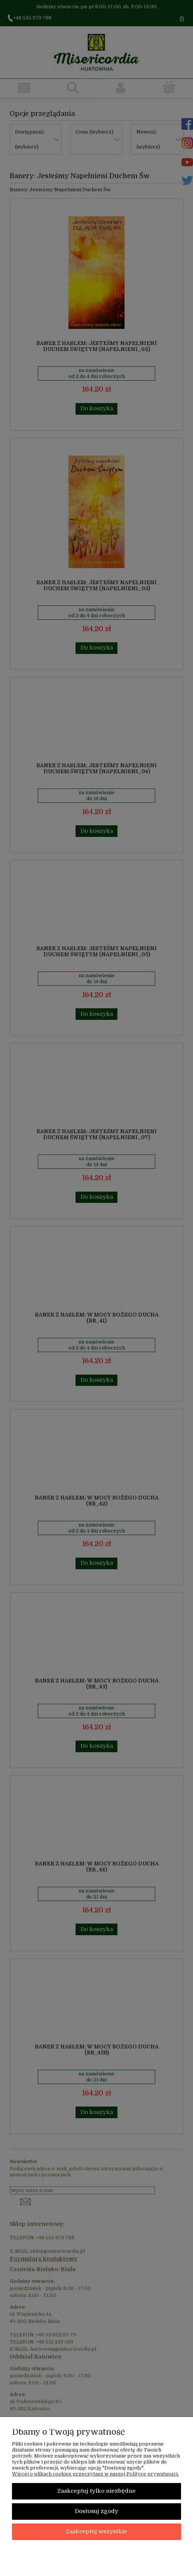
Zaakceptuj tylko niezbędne (96, 2491)
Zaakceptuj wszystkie (96, 2531)
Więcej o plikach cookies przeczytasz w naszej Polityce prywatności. (95, 2474)
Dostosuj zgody (96, 2511)
